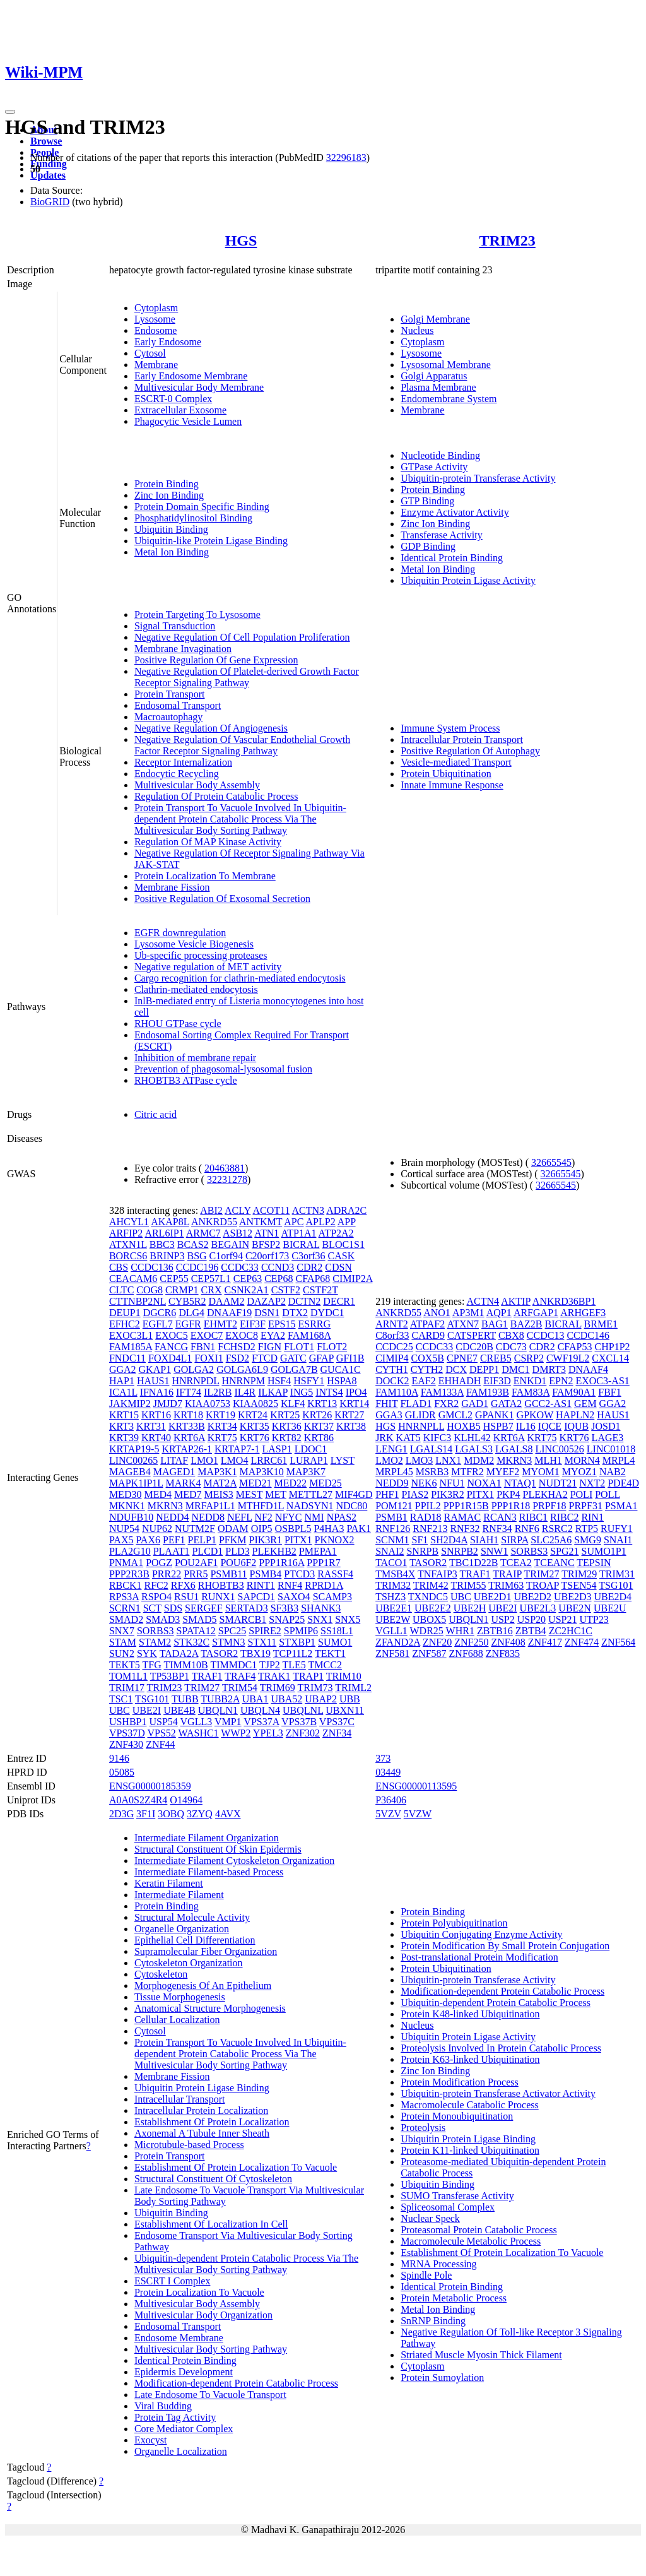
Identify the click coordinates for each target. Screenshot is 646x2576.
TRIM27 (202, 1687)
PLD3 (237, 1551)
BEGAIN (230, 1244)
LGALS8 (514, 1449)
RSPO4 (156, 1596)
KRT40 (156, 1437)
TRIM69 (277, 1687)
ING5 (301, 1392)
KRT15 (124, 1415)
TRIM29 (579, 1574)
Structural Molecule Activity (192, 1917)
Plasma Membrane (438, 387)
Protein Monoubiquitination (457, 2116)
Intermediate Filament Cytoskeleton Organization (234, 1860)
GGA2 (122, 1369)
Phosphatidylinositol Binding (193, 518)
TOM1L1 (128, 1676)
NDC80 (352, 1505)
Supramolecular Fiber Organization (205, 1951)
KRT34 (222, 1426)
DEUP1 (125, 1312)
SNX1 (319, 1619)
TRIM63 (506, 1585)
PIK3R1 (265, 1539)
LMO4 (235, 1460)
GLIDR (420, 1415)
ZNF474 (582, 1642)
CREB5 (496, 1358)
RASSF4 (335, 1574)
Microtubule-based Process (189, 2144)
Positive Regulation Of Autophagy (470, 750)
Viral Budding (163, 2406)
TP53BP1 (169, 1676)
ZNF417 (545, 1642)
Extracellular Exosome (180, 410)
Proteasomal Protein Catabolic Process (479, 2229)
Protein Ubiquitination (446, 773)
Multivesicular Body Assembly (197, 785)
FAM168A (309, 1335)
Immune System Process (450, 728)
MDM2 (479, 1460)
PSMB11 (228, 1574)
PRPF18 (549, 1505)
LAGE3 (608, 1437)
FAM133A (442, 1392)
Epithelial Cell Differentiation (194, 1940)
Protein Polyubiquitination (454, 1923)
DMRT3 (549, 1369)
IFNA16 (156, 1392)
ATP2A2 (336, 1233)
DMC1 (515, 1369)
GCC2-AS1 (548, 1403)
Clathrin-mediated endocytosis (196, 989)
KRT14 (354, 1403)
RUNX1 (218, 1596)
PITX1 (298, 1539)
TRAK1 (274, 1676)
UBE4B (179, 1710)
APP (347, 1221)
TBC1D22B (473, 1562)
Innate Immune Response (452, 785)
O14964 (186, 1800)
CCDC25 (394, 1346)
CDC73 (511, 1346)
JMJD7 (167, 1403)
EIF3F (253, 1324)
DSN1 (266, 1312)
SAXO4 (294, 1596)
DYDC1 (327, 1312)
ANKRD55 (214, 1221)
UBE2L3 (538, 1608)
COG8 (149, 1290)
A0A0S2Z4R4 (138, 1800)
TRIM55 (468, 1585)
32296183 (346, 157)
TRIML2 (353, 1687)
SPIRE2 (265, 1630)
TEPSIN (594, 1562)
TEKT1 (330, 1653)
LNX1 (448, 1460)
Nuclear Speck (430, 2218)
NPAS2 (341, 1517)
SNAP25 (287, 1619)
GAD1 (474, 1403)
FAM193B (487, 1392)
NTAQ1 (520, 1483)
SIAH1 (484, 1539)
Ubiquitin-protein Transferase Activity (478, 478)
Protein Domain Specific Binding (201, 506)
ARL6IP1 (164, 1233)
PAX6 (148, 1539)
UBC (119, 1710)
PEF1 (174, 1539)
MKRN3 (165, 1505)
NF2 (263, 1517)
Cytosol (150, 353)
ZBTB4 (530, 1630)
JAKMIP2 (130, 1403)
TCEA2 (516, 1562)
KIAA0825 (255, 1403)
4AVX (228, 1813)
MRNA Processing (438, 2263)
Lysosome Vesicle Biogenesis (194, 944)
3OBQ (171, 1813)
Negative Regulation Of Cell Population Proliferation (242, 637)
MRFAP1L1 (210, 1505)
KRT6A (189, 1437)
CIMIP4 (391, 1358)
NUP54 (124, 1528)
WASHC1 (199, 1733)
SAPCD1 (257, 1596)
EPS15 (282, 1324)
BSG (196, 1255)
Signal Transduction (174, 625)
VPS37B (299, 1721)
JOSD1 (605, 1426)
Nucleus (417, 330)
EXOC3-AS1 (602, 1380)
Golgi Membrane (435, 319)
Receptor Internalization (183, 762)
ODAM (233, 1528)
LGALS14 (431, 1449)
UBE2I (146, 1710)
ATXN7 (463, 1324)
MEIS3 (218, 1494)
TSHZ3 (390, 1596)
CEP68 (278, 1278)
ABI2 (211, 1210)
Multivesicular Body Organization (203, 2315)
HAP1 (121, 1380)
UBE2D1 (493, 1596)
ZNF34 (336, 1733)
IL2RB (218, 1392)
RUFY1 (617, 1528)
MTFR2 (467, 1471)
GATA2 (506, 1403)
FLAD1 (416, 1403)
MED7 (188, 1494)
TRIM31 (617, 1574)
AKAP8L (170, 1221)
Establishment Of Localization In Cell (211, 2224)
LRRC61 (268, 1460)
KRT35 (254, 1426)
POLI (581, 1494)
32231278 (227, 1179)
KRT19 (220, 1415)
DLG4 (191, 1312)
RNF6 (527, 1528)
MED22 (290, 1483)
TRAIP (507, 1574)
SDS (173, 1608)
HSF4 (279, 1380)
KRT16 (156, 1415)
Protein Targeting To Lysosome (197, 614)
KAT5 (408, 1437)
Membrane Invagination (183, 648)
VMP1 (228, 1721)
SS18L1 (336, 1630)
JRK (384, 1437)
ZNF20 (437, 1642)
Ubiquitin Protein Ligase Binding (201, 2087)
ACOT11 (271, 1210)
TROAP (542, 1585)
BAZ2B (526, 1324)
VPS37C (337, 1721)
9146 (119, 1758)
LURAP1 (308, 1460)
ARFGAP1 (536, 1312)
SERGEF (204, 1608)
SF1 (419, 1539)
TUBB (185, 1699)
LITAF (174, 1460)
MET (275, 1494)
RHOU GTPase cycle (177, 1023)
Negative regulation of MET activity (207, 966)
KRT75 (222, 1437)
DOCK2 (392, 1380)
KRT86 (319, 1437)
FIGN (269, 1346)
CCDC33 (240, 1267)
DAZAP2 (266, 1301)
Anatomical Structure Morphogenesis (210, 2008)
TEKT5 (124, 1664)
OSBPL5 (293, 1528)
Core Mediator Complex (183, 2428)
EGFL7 (158, 1324)
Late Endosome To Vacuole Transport (210, 2394)
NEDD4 (172, 1517)
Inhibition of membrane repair (195, 1057)
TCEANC (554, 1562)
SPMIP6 (301, 1630)
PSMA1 (621, 1505)
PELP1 (202, 1539)
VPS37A (261, 1721)
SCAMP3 (332, 1596)
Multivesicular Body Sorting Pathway (210, 2349)
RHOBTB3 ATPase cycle (185, 1080)
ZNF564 (618, 1642)
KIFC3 (437, 1437)
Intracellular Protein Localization (201, 2110)
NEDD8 (208, 1517)
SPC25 (232, 1630)
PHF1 (387, 1494)
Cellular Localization (177, 2019)
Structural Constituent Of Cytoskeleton (213, 2178)
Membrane (156, 364)
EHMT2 (220, 1324)
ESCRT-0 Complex (173, 398)
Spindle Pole (426, 2275)
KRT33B (186, 1426)
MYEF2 (502, 1471)
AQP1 (499, 1312)
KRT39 (124, 1437)
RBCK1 (125, 1585)
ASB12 (237, 1233)
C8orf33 (392, 1335)
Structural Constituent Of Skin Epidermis (218, 1849)
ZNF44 (160, 1744)
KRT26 (317, 1415)
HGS (241, 240)
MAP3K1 (217, 1471)
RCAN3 (499, 1517)
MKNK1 (127, 1505)
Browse (46, 141)
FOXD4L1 (170, 1358)
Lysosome (154, 319)
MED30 (125, 1494)
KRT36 (287, 1426)
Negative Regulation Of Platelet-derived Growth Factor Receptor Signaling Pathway (246, 677)
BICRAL (301, 1244)
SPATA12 (196, 1630)
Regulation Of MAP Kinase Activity (207, 841)
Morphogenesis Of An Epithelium (202, 1985)
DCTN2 (304, 1301)
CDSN (338, 1267)
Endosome (155, 330)
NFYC (288, 1517)
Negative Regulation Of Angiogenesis (211, 728)
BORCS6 (128, 1255)
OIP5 (262, 1528)
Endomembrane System (448, 398)
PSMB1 (391, 1517)
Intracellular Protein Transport (462, 739)
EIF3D (497, 1380)
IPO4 (356, 1392)
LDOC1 (311, 1449)
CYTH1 (391, 1369)
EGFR (188, 1324)
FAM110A (396, 1392)
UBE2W (392, 1619)
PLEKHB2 (274, 1551)
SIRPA (514, 1539)
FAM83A (530, 1392)
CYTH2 (427, 1369)
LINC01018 (611, 1449)
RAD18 (426, 1517)
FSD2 (237, 1358)
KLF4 (293, 1403)
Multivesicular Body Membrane (199, 387)
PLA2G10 (130, 1551)
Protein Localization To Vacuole (199, 2292)
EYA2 (273, 1335)
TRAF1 (207, 1676)
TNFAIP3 (437, 1574)
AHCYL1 (129, 1221)
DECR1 (339, 1301)
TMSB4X (395, 1574)
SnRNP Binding (433, 2320)
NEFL (239, 1517)
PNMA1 (126, 1562)
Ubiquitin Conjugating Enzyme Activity (481, 1934)
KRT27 (349, 1415)
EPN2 (561, 1380)
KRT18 (188, 1415)
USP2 (502, 1619)
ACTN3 (308, 1210)
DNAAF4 (588, 1369)
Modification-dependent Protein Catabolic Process (236, 2383)
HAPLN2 (575, 1415)
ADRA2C (346, 1210)
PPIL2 (428, 1505)
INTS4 (329, 1392)
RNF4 (290, 1585)
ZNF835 (503, 1653)
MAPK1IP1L (136, 1483)
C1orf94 (226, 1255)
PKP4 (508, 1494)
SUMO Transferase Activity (457, 2195)
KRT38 (351, 1426)
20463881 (224, 1168)
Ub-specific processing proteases (200, 955)
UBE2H (470, 1608)
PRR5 (196, 1574)
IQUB (576, 1426)
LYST (343, 1460)
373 (383, 1758)
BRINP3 (167, 1255)
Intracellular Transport (179, 2099)
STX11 (262, 1642)
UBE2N (574, 1608)
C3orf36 (308, 1255)
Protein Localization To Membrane (205, 875)
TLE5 (294, 1664)
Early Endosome (167, 341)
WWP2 (235, 1733)
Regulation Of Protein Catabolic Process (216, 796)
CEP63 (247, 1278)
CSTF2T (320, 1290)
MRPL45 (394, 1471)
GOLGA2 (193, 1369)
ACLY (237, 1210)
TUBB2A (220, 1699)
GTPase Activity (434, 466)
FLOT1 (299, 1346)
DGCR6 (159, 1312)
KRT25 (285, 1415)
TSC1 (120, 1699)
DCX (456, 1369)
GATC (293, 1358)
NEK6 (424, 1483)
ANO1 (436, 1312)
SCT (152, 1608)
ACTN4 (483, 1301)
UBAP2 (321, 1699)
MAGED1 (174, 1471)
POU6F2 (238, 1562)
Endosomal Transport (177, 705)
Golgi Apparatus (434, 376)
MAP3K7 (306, 1471)
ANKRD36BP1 (564, 1301)
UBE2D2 (532, 1596)
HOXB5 (463, 1426)
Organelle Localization (180, 2451)
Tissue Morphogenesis (179, 1996)
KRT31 (151, 1426)
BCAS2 (193, 1244)
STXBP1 (297, 1642)
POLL (607, 1494)
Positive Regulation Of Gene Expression (216, 660)
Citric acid (155, 1114)
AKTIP (516, 1301)
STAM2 (155, 1642)
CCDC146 (588, 1335)
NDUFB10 (131, 1517)
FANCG (171, 1346)
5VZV (388, 1813)
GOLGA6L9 (242, 1369)
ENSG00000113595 (416, 1786)
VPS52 (162, 1733)
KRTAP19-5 (134, 1449)
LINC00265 (133, 1460)
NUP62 (157, 1528)
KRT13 (322, 1403)
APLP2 (321, 1221)
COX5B (427, 1358)
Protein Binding (166, 483)
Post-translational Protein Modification (479, 1957)
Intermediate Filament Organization (206, 1837)
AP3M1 (468, 1312)
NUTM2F (195, 1528)
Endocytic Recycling (176, 773)
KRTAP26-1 (187, 1449)
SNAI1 (618, 1539)
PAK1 (358, 1528)
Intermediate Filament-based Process (208, 1872)
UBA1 (255, 1699)
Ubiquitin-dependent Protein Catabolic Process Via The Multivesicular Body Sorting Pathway (246, 2264)
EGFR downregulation (180, 932)
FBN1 (203, 1346)
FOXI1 (208, 1358)
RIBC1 (533, 1517)
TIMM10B (185, 1664)
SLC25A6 (551, 1539)
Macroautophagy (168, 716)
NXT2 (592, 1483)
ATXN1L (128, 1244)
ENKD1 (530, 1380)
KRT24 (252, 1415)
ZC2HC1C (570, 1630)
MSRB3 (432, 1471)
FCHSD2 (236, 1346)
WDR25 (426, 1630)
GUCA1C (340, 1369)
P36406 (390, 1800)
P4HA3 (329, 1528)
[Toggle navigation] (10, 112)
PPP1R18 (510, 1505)
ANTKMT (260, 1221)
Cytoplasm (156, 307)
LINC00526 (559, 1449)
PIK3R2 (447, 1494)
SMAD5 (199, 1619)
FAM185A (130, 1346)
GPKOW (535, 1415)
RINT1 (261, 1585)
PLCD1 (207, 1551)
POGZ (159, 1562)
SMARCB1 (243, 1619)
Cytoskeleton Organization (188, 1962)
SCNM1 (392, 1539)
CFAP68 (313, 1278)
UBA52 (286, 1699)
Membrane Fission (172, 887)
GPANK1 (494, 1415)
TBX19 (255, 1653)
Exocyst (150, 2440)
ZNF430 (126, 1744)
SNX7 (121, 1630)
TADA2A (179, 1653)
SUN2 (121, 1653)
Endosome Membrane (178, 2337)
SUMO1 (335, 1642)
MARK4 (183, 1483)
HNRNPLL (421, 1426)
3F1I (145, 1813)
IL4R (244, 1392)
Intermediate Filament (179, 1894)
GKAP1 (155, 1369)
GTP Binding (427, 501)
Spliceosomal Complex (448, 2207)
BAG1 (494, 1324)
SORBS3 (155, 1630)
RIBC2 (564, 1517)
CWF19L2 (567, 1358)
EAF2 (423, 1380)
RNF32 (464, 1528)
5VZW (418, 1813)
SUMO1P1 (604, 1551)
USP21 (562, 1619)
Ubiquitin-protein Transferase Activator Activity (498, 2093)
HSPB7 (498, 1426)
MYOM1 (541, 1471)
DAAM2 (227, 1301)
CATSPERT (471, 1335)
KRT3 (121, 1426)
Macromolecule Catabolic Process (470, 2104)
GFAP (321, 1358)
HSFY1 (308, 1380)
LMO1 (204, 1460)
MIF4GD (354, 1494)
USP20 (531, 1619)
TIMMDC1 (233, 1664)
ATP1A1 (298, 1233)
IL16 (526, 1426)
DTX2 (295, 1312)
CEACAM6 (133, 1278)
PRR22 (166, 1574)
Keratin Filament (168, 1883)
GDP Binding (428, 546)
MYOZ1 (579, 1471)
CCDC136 (152, 1267)
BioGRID (49, 201)
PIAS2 (414, 1494)
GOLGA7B (294, 1369)
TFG (151, 1664)
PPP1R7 (323, 1562)
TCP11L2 (293, 1653)
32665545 (551, 1162)
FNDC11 (127, 1358)
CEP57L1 (211, 1278)
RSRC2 (557, 1528)
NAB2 (612, 1471)
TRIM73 (314, 1687)
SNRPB (422, 1551)
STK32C (191, 1642)
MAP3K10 (262, 1471)
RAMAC (462, 1517)
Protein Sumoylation (442, 2377)
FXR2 (446, 1403)
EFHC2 (124, 1324)
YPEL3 (268, 1733)
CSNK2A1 (246, 1290)
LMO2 (389, 1460)
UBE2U (610, 1608)
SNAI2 (389, 1551)
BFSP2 (266, 1244)
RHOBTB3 (221, 1585)
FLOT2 (332, 1346)
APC (293, 1221)
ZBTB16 (495, 1630)
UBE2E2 (432, 1608)
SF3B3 (284, 1608)
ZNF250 (471, 1642)
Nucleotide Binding (440, 455)
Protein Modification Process (460, 2082)
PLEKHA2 (545, 1494)
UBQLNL (303, 1710)
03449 (388, 1772)
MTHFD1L (261, 1505)
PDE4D (623, 1483)
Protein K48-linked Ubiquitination (470, 2014)
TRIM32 (393, 1585)
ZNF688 (466, 1653)
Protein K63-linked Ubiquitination (470, 2059)
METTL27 (310, 1494)
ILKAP (273, 1392)
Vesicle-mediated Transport (456, 762)
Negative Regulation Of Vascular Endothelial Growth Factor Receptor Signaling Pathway (242, 745)
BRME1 (601, 1324)
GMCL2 (455, 1415)
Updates (48, 175)
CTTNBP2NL (137, 1301)
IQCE (549, 1426)
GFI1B (350, 1358)
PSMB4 (266, 1574)
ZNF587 (429, 1653)
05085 (121, 1772)
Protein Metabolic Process (454, 2298)
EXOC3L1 (131, 1335)
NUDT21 (558, 1483)
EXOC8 (241, 1335)
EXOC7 (207, 1335)
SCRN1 (125, 1608)
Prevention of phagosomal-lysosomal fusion (223, 1069)
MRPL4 (618, 1460)
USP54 (163, 1721)
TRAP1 (308, 1676)
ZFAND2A (397, 1642)
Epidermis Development (183, 2371)
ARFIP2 (126, 1233)
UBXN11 (345, 1710)
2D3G (121, 1813)
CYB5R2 (187, 1301)
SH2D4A (448, 1539)
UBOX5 (429, 1619)
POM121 (394, 1505)
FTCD (265, 1358)
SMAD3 (163, 1619)
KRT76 (254, 1437)
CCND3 (277, 1267)
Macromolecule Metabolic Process (471, 2241)
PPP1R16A (281, 1562)
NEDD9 (391, 1483)
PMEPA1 (318, 1551)
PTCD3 (299, 1574)
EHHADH (459, 1380)
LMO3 (419, 1460)
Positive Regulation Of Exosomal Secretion (222, 898)
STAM (122, 1642)
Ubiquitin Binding (171, 529)
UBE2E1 (393, 1608)
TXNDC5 (428, 1596)
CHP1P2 (612, 1346)
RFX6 (183, 1585)
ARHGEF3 (583, 1312)
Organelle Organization (181, 1928)
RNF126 (392, 1528)
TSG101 (152, 1699)
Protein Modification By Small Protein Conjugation (505, 1945)
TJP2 (269, 1664)
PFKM (233, 1539)
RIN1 (592, 1517)
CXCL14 (610, 1358)
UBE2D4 (613, 1596)
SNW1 (494, 1551)
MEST (249, 1494)
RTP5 (586, 1528)
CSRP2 (529, 1358)
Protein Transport (169, 694)
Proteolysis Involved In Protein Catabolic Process (501, 2048)
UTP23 (593, 1619)
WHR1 (460, 1630)
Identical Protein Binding (452, 557)
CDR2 (309, 1267)
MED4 (158, 1494)
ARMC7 (203, 1233)
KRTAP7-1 (237, 1449)
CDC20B (474, 1346)
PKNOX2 (335, 1539)
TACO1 (391, 1562)
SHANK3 (321, 1608)
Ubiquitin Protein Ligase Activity (468, 580)
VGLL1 (391, 1630)
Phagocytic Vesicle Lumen (188, 421)
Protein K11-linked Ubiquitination (470, 2150)
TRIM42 (431, 1585)
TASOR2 (219, 1653)
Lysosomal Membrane (446, 364)
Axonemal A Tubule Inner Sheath (201, 2133)
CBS (118, 1267)
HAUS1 (153, 1380)
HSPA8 (341, 1380)
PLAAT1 (171, 1551)
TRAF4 (240, 1676)
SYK (147, 1653)
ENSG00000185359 (150, 1786)
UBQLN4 (260, 1710)
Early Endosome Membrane (191, 376)
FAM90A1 (574, 1392)
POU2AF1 (196, 1562)
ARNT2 (391, 1324)
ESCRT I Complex (172, 2281)
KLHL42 (472, 1437)
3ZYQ (200, 1813)
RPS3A (124, 1596)
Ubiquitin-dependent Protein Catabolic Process (495, 2002)
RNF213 (430, 1528)
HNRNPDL (195, 1380)
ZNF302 (303, 1733)
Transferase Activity (442, 535)
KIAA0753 (207, 1403)
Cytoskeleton (160, 1974)
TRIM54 (239, 1687)
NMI (314, 1517)
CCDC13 (546, 1335)
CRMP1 (181, 1290)
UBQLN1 (218, 1710)
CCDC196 (197, 1267)
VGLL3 (196, 1721)
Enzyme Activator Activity (455, 512)
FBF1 (609, 1392)
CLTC (121, 1290)
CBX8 (511, 1335)
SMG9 (587, 1539)
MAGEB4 (130, 1471)
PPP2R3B (129, 1574)
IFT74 (188, 1392)
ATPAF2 (427, 1324)
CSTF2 (285, 1290)
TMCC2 (325, 1664)
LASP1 (277, 1449)
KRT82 (287, 1437)
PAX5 (121, 1539)
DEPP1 (484, 1369)
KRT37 (319, 1426)
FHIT (386, 1403)
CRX (211, 1290)
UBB (349, 1699)
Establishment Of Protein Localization (212, 2121)
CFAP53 (575, 1346)
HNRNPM (242, 1380)
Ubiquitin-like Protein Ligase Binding (211, 540)
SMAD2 (126, 1619)
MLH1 (548, 1460)
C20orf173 (267, 1255)
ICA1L (123, 1392)
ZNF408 (508, 1642)
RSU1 (186, 1596)
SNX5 (347, 1619)
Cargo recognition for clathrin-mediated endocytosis (240, 978)
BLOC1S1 (343, 1244)
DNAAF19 (229, 1312)
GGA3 (388, 1415)
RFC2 (156, 1585)
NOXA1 (484, 1483)
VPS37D (127, 1733)
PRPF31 (585, 1505)
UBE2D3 (573, 1596)
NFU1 (451, 1483)
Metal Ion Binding (171, 552)
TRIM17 (126, 1687)
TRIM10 (343, 1676)
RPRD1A (324, 1585)
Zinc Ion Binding (169, 495)
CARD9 (427, 1335)
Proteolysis (423, 2127)
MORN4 (582, 1460)
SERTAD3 (246, 1608)
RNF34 (497, 1528)
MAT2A (220, 1483)
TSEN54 (579, 1585)
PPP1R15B (466, 1505)
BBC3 (162, 1244)
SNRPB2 (459, 1551)
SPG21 (564, 1551)
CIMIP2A (352, 1278)
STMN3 (228, 1642)
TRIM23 (507, 240)
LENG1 (391, 1449)
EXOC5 (171, 1335)
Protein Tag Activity (175, 2417)
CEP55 (174, 1278)
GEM (585, 1403)
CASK (341, 1255)
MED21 (255, 1483)
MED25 (325, 1483)
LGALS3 (474, 1449)
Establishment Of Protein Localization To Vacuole (235, 2167)
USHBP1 (128, 1721)
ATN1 (266, 1233)
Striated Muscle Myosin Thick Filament (481, 2354)
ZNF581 (392, 1653)
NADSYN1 (310, 1505)
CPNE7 (462, 1358)
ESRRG (314, 1324)
